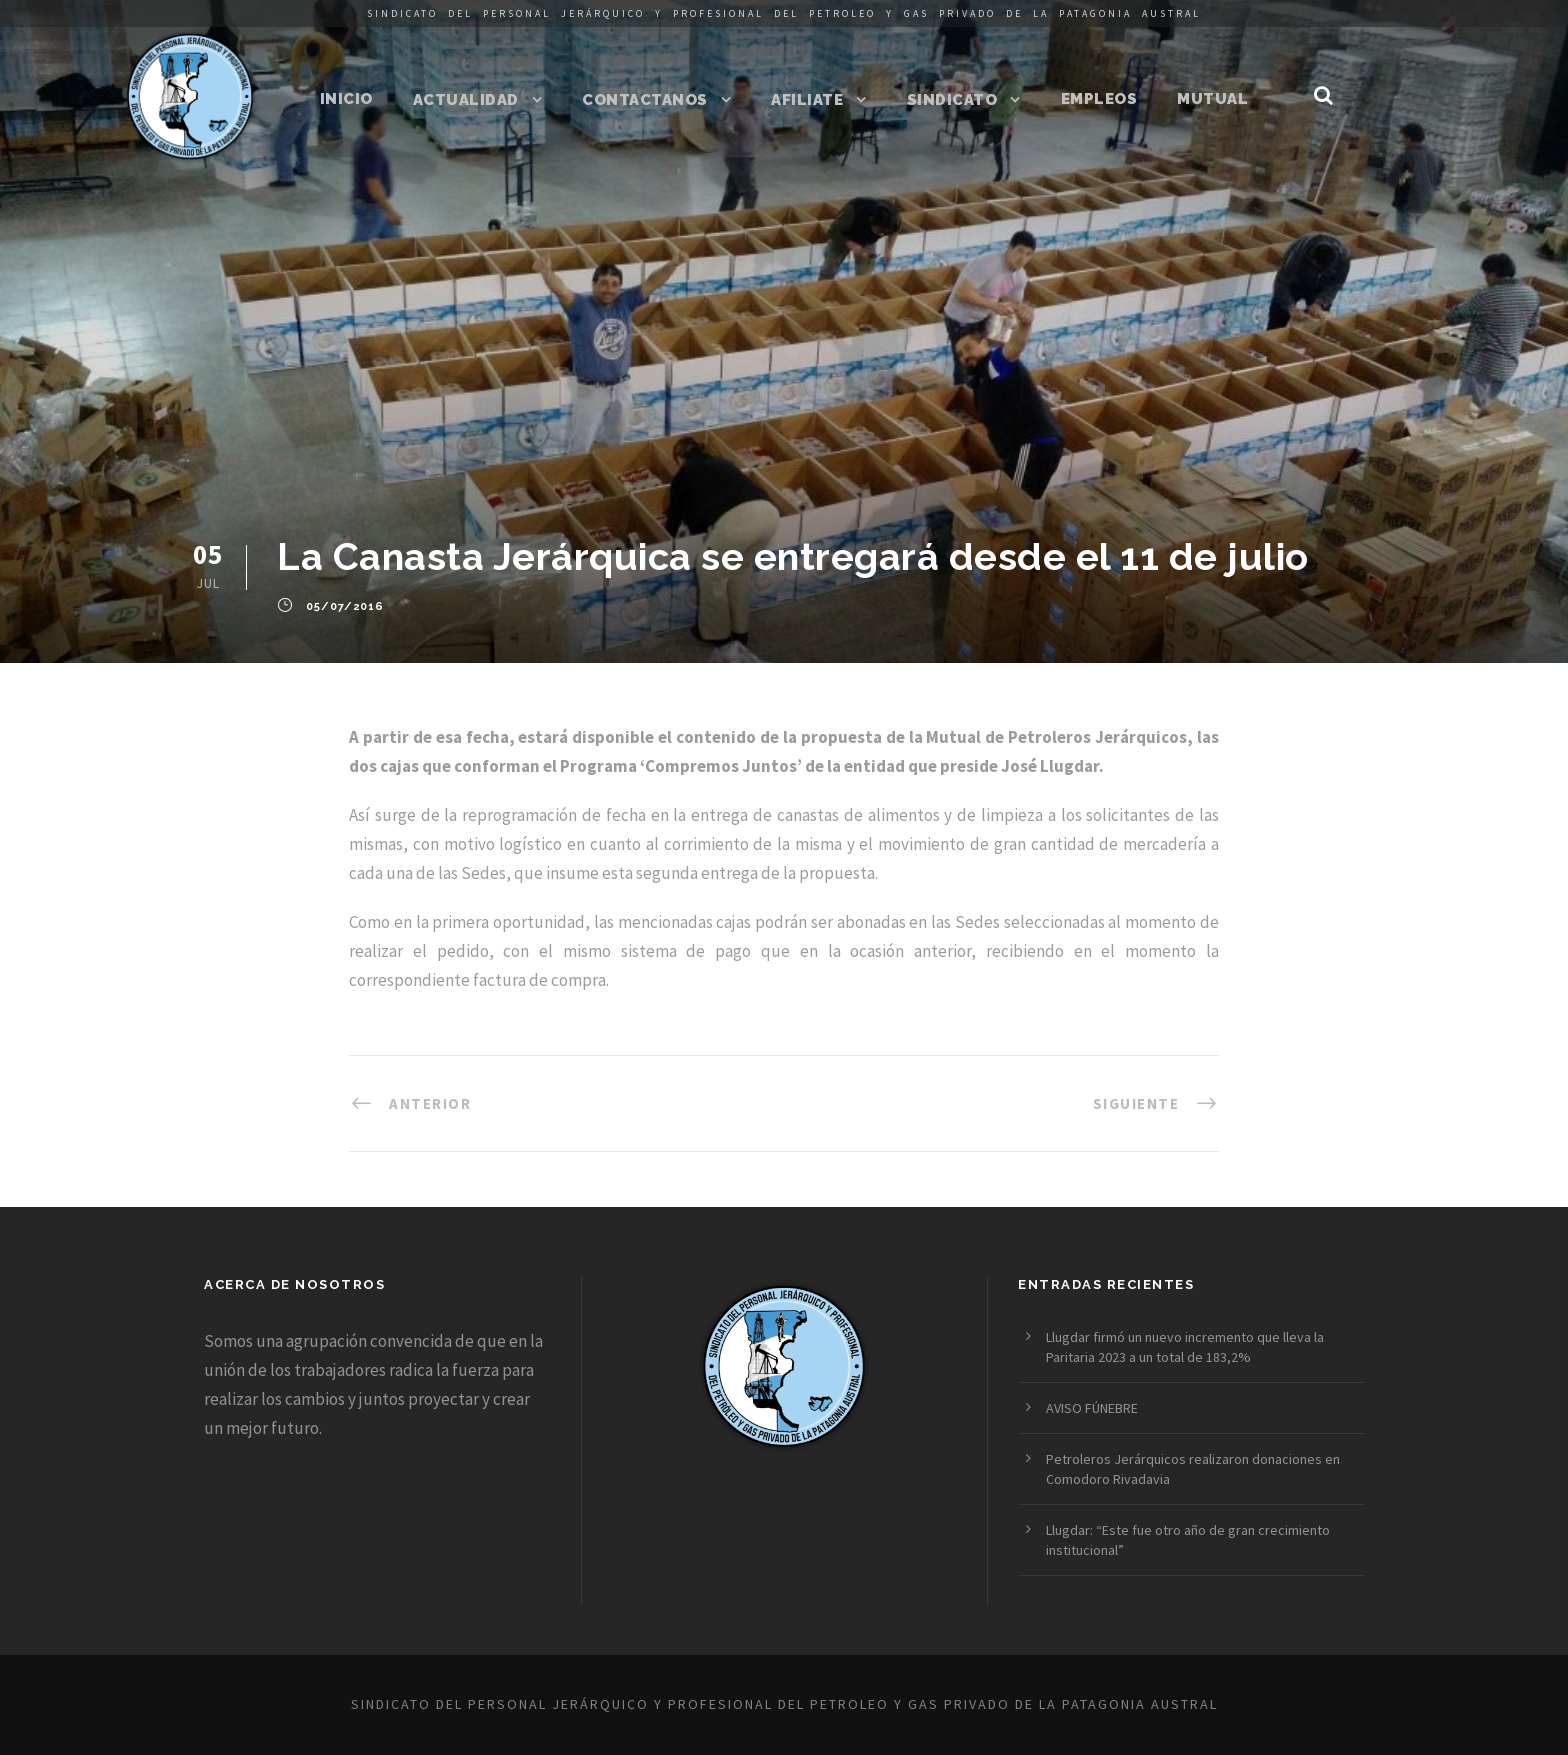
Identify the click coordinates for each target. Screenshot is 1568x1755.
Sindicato (952, 100)
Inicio (346, 99)
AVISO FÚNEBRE (1092, 1408)
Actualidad (466, 100)
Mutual (1212, 99)
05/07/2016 (345, 607)
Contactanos (645, 100)
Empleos (1099, 99)
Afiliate (807, 100)
